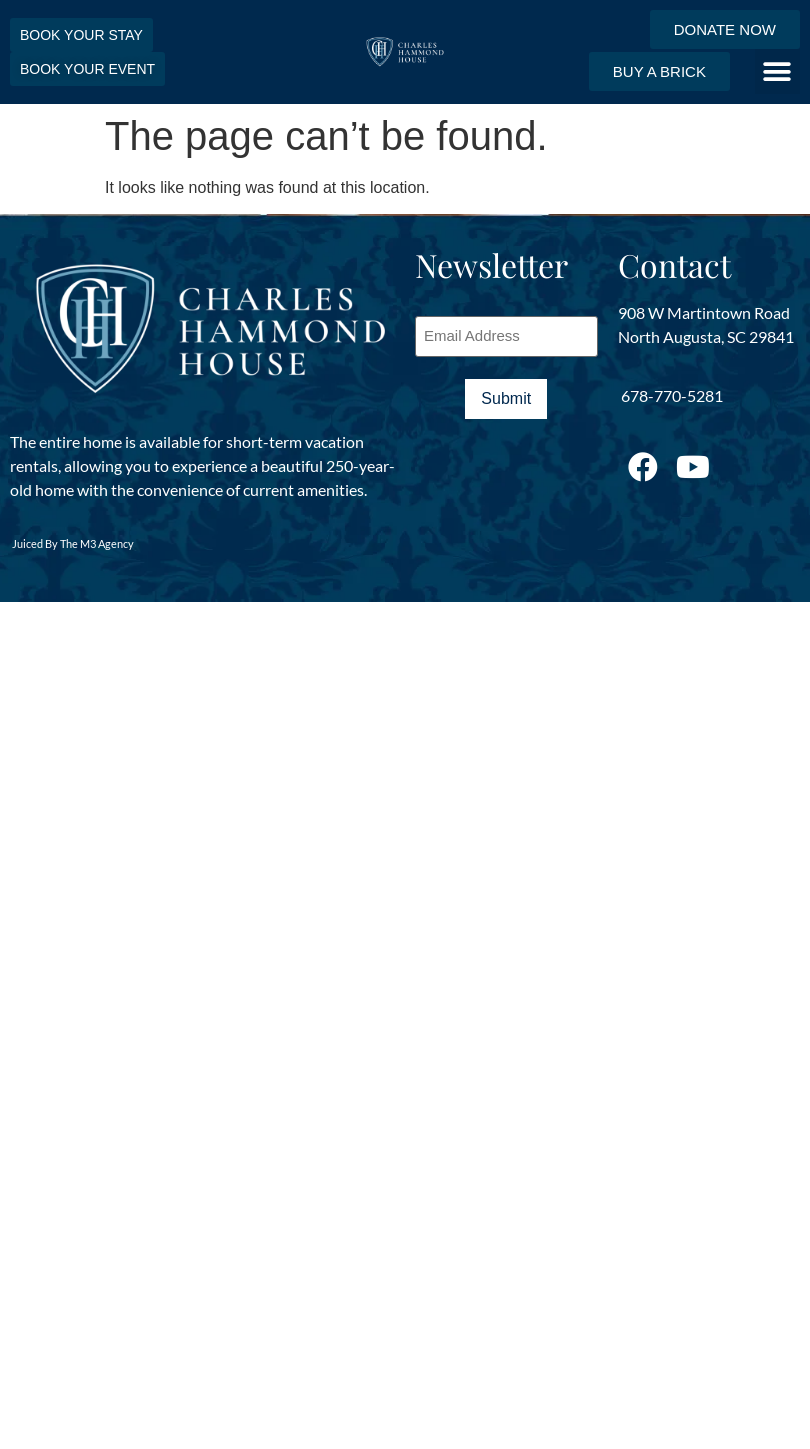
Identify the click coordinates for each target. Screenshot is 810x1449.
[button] (777, 71)
